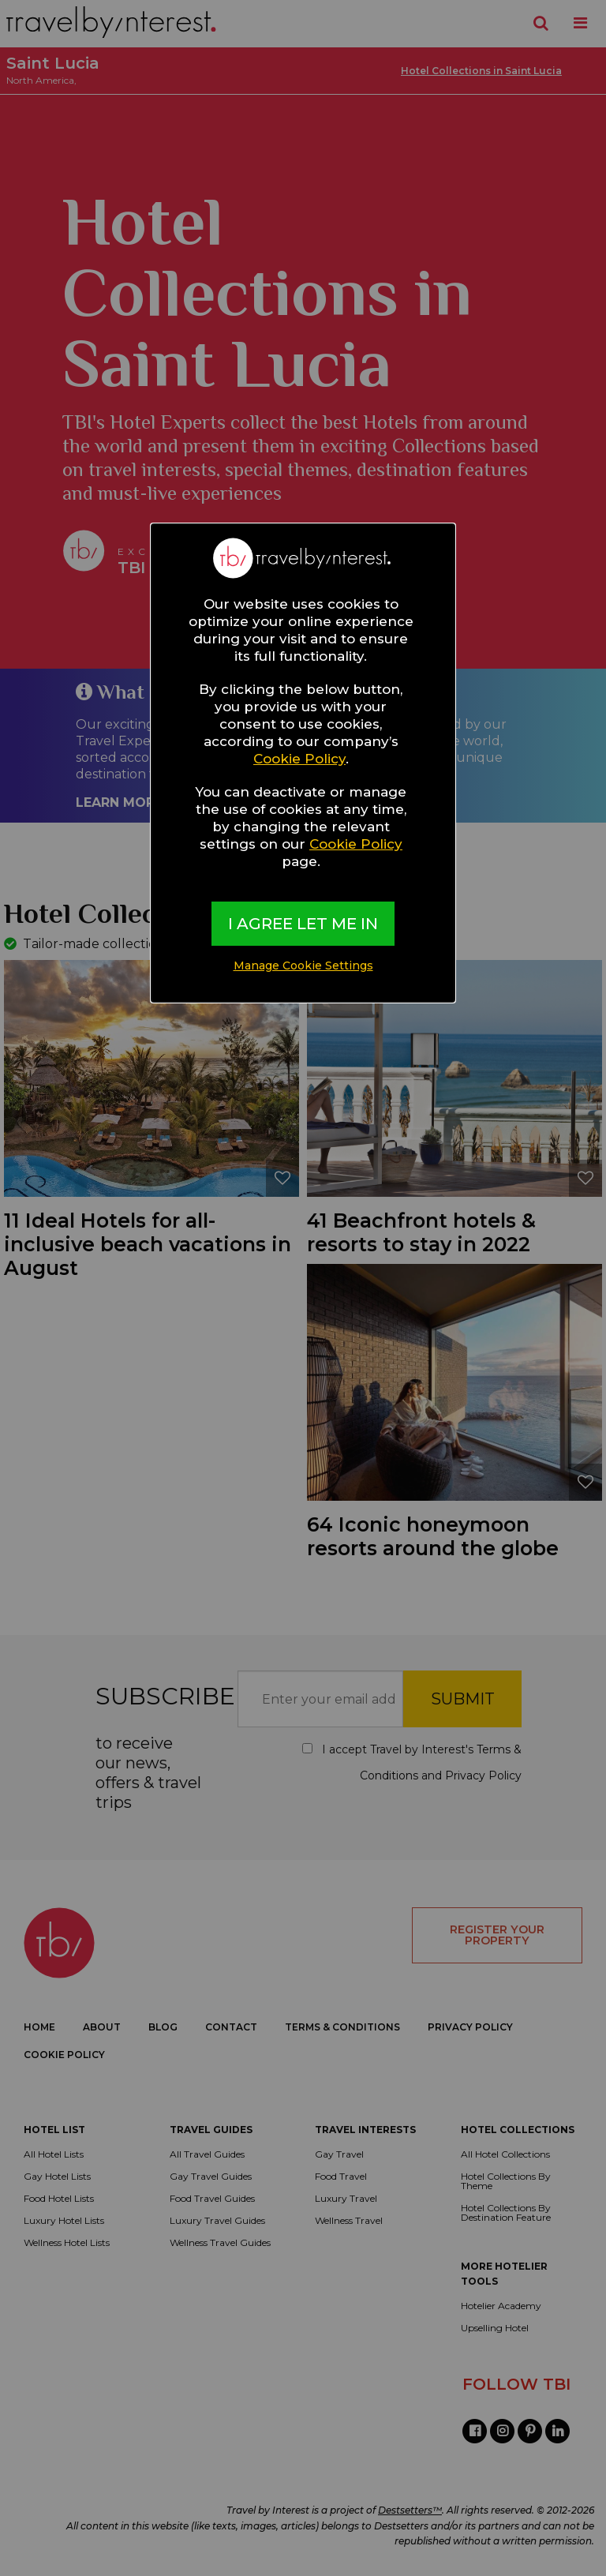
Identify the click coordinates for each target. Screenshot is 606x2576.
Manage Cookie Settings (303, 965)
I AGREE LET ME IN (303, 923)
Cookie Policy (299, 759)
